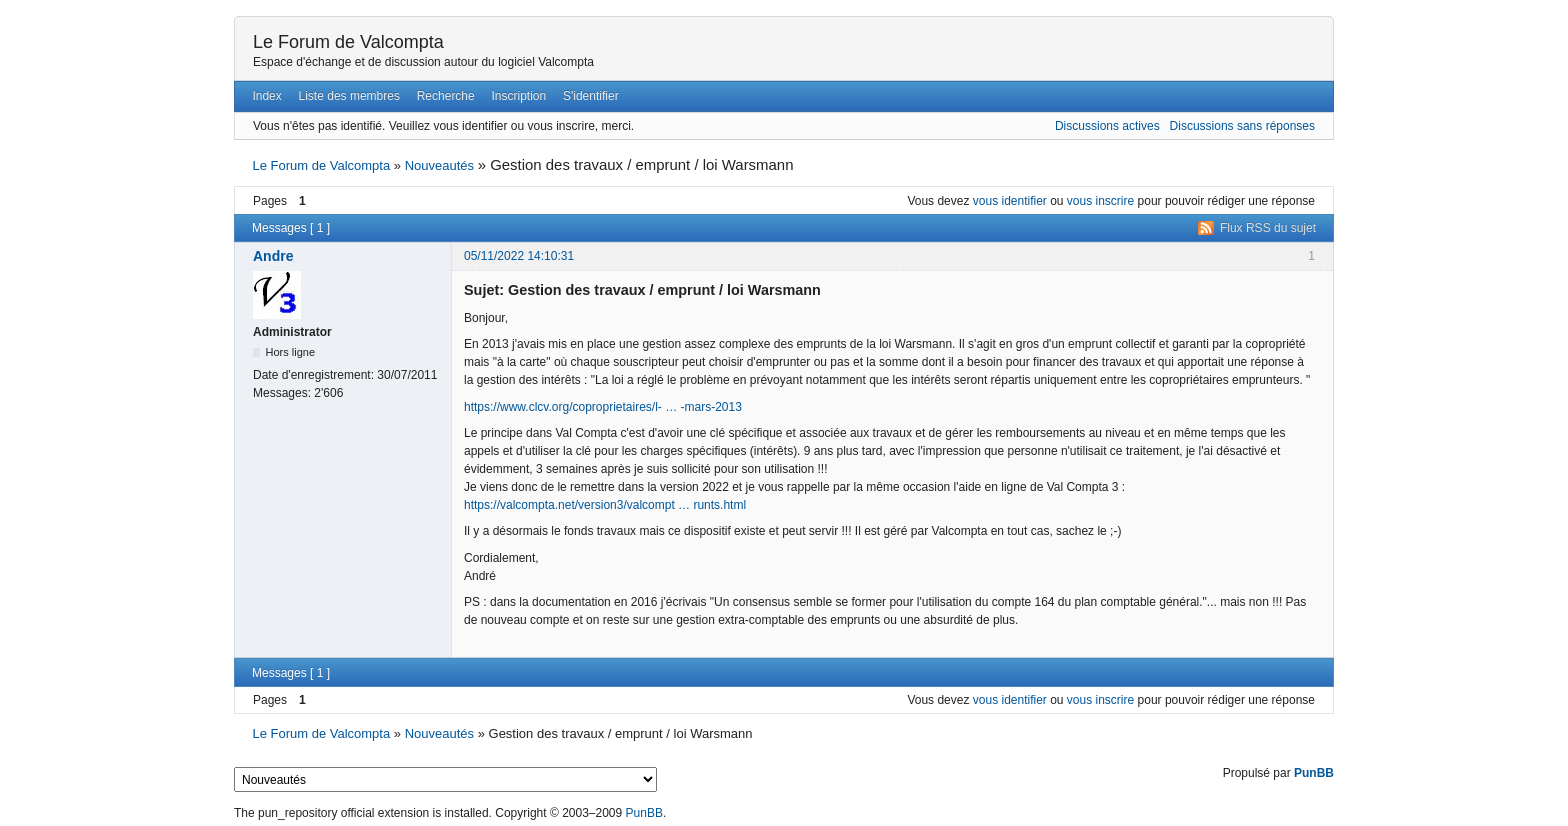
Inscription (519, 96)
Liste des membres (349, 96)
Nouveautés (439, 165)
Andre (273, 256)
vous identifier (1010, 201)
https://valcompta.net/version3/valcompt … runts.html (605, 505)
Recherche (446, 96)
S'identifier (591, 96)
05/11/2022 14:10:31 (519, 256)
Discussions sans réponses (1242, 126)
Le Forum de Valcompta (348, 42)
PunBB (1314, 773)
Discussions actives (1107, 126)
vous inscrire (1100, 201)
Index (266, 96)
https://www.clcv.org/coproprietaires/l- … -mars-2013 (603, 407)
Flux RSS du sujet (1268, 228)
